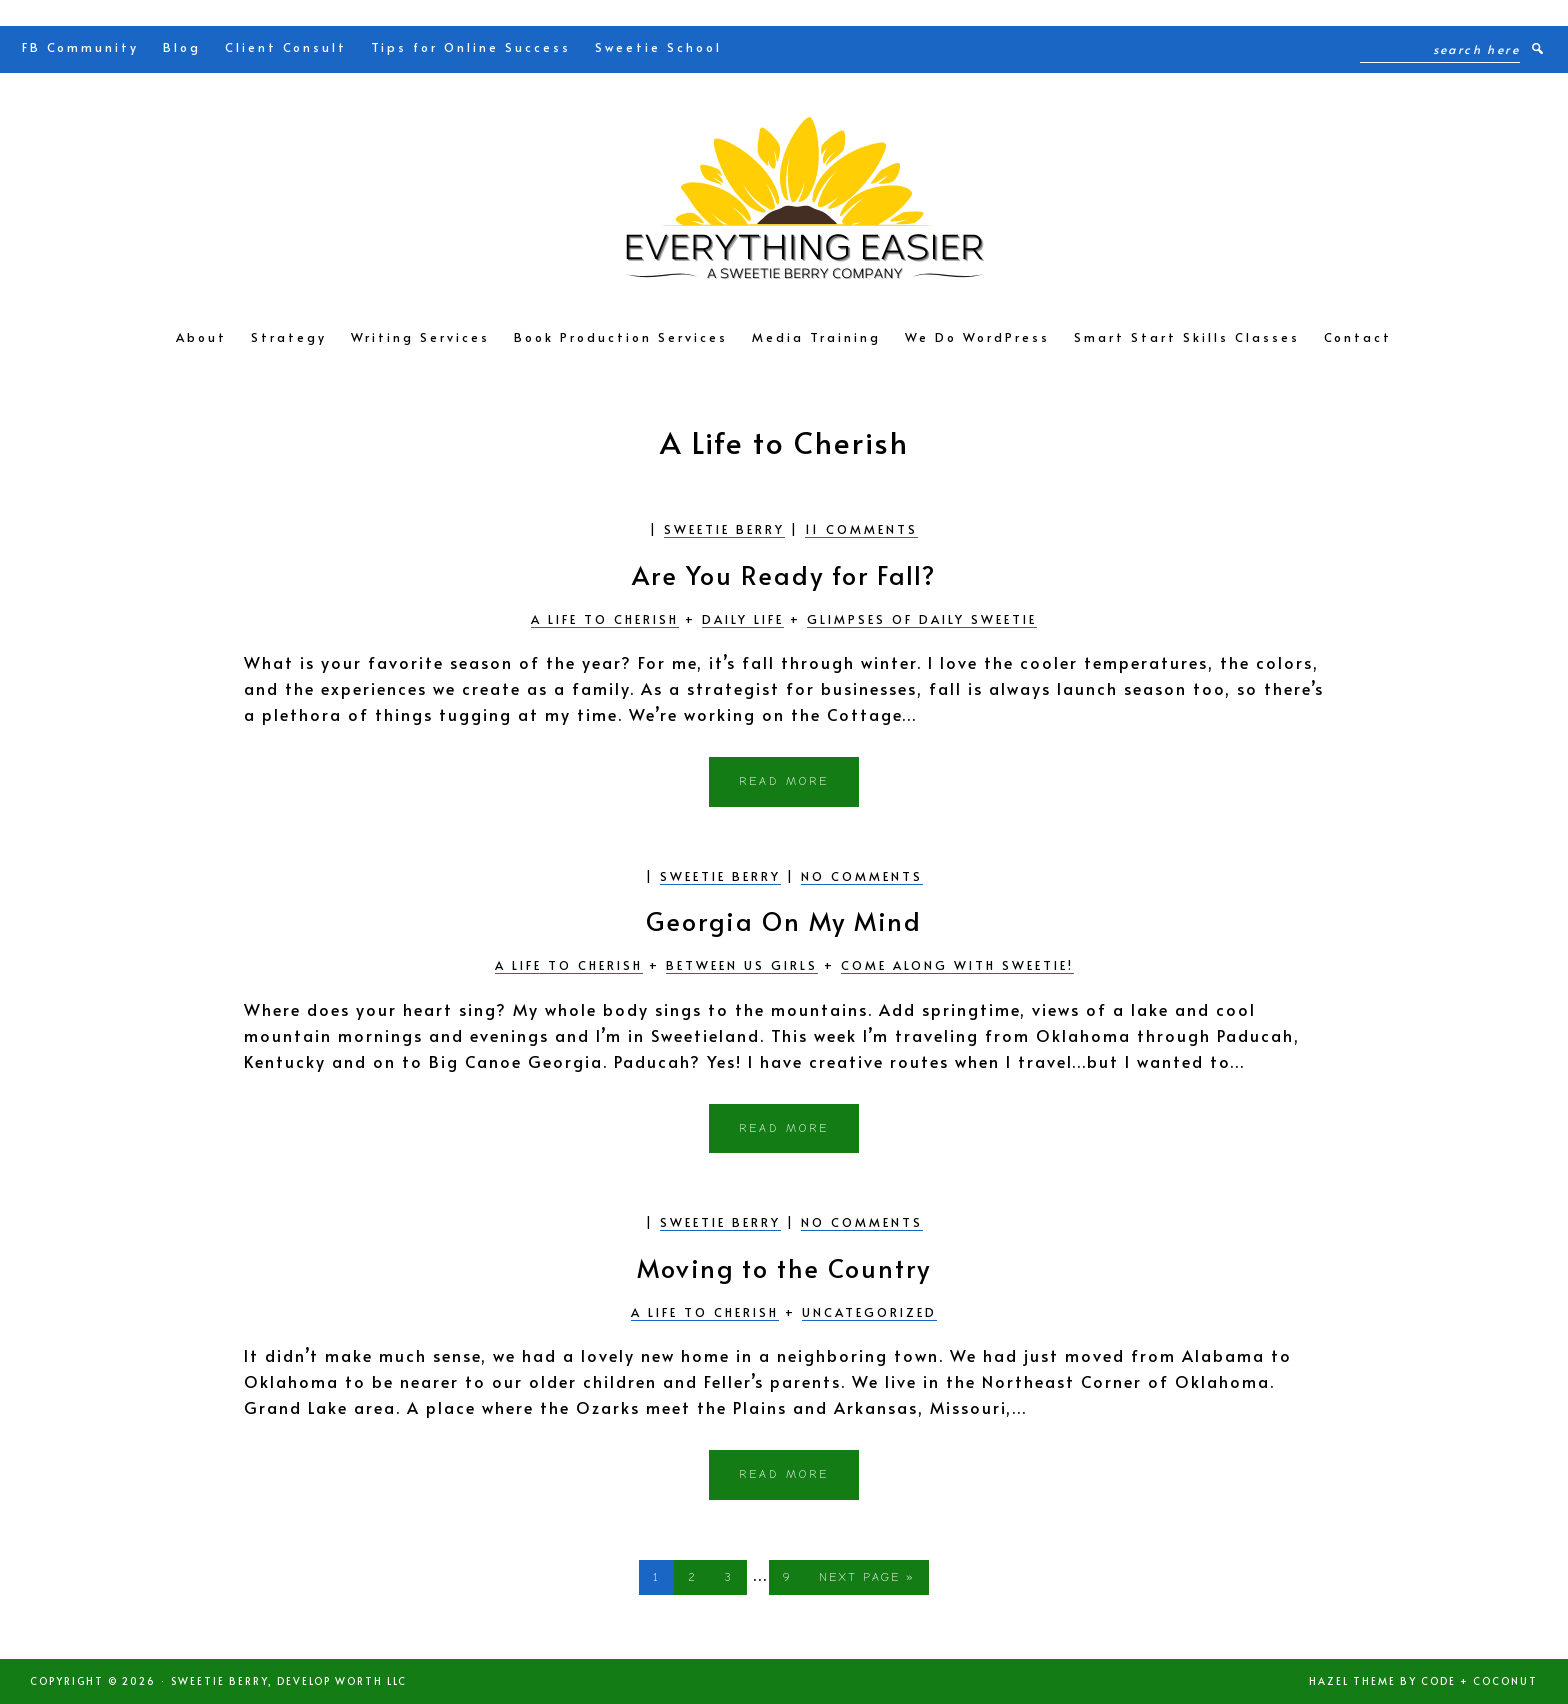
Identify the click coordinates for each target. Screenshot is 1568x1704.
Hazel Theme (1352, 1681)
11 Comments (861, 529)
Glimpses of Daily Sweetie (922, 619)
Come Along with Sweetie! (957, 965)
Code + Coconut (1479, 1681)
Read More (784, 781)
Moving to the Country (784, 1267)
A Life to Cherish (605, 619)
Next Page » (866, 1581)
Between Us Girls (742, 965)
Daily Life (743, 619)
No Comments (862, 876)
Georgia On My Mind (784, 920)
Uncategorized (869, 1312)
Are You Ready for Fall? (784, 574)
